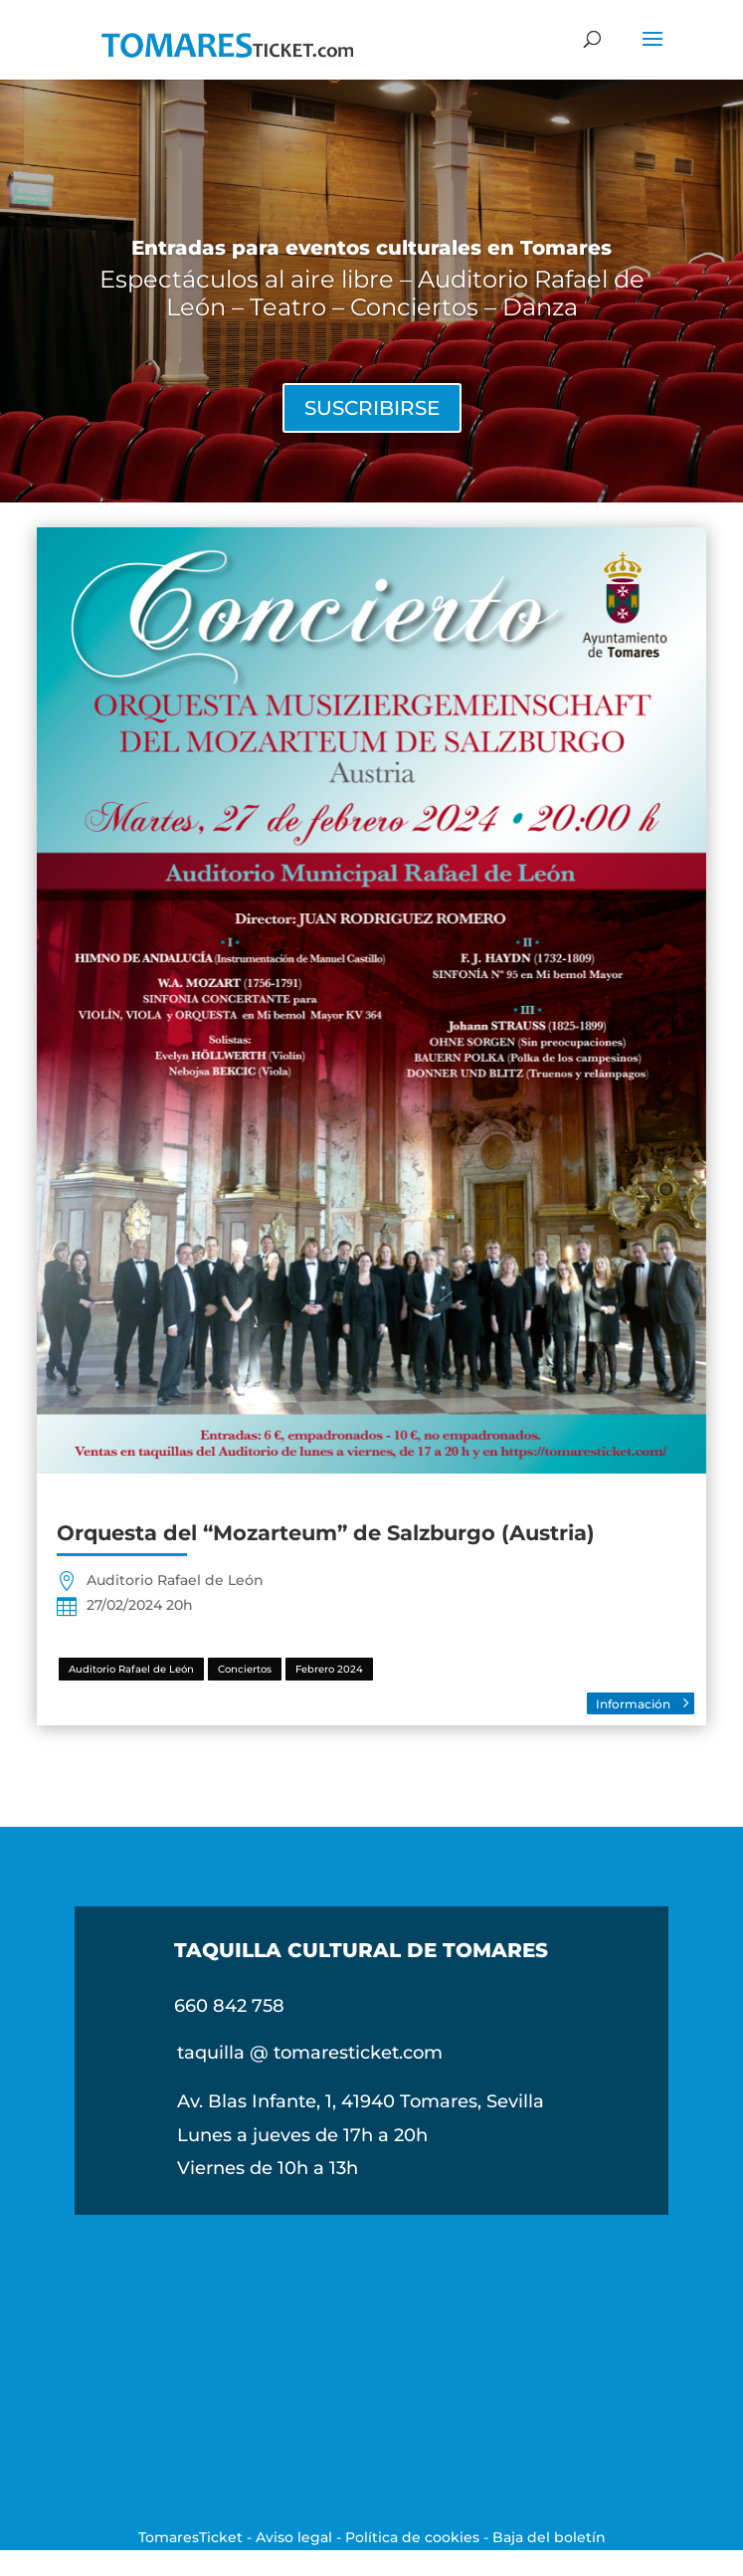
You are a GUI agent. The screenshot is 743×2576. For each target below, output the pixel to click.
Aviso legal (294, 2537)
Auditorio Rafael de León (131, 1669)
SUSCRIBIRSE (372, 408)
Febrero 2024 (329, 1669)
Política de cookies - (418, 2537)
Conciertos (245, 1669)
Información (633, 1703)
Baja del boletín (549, 2537)
